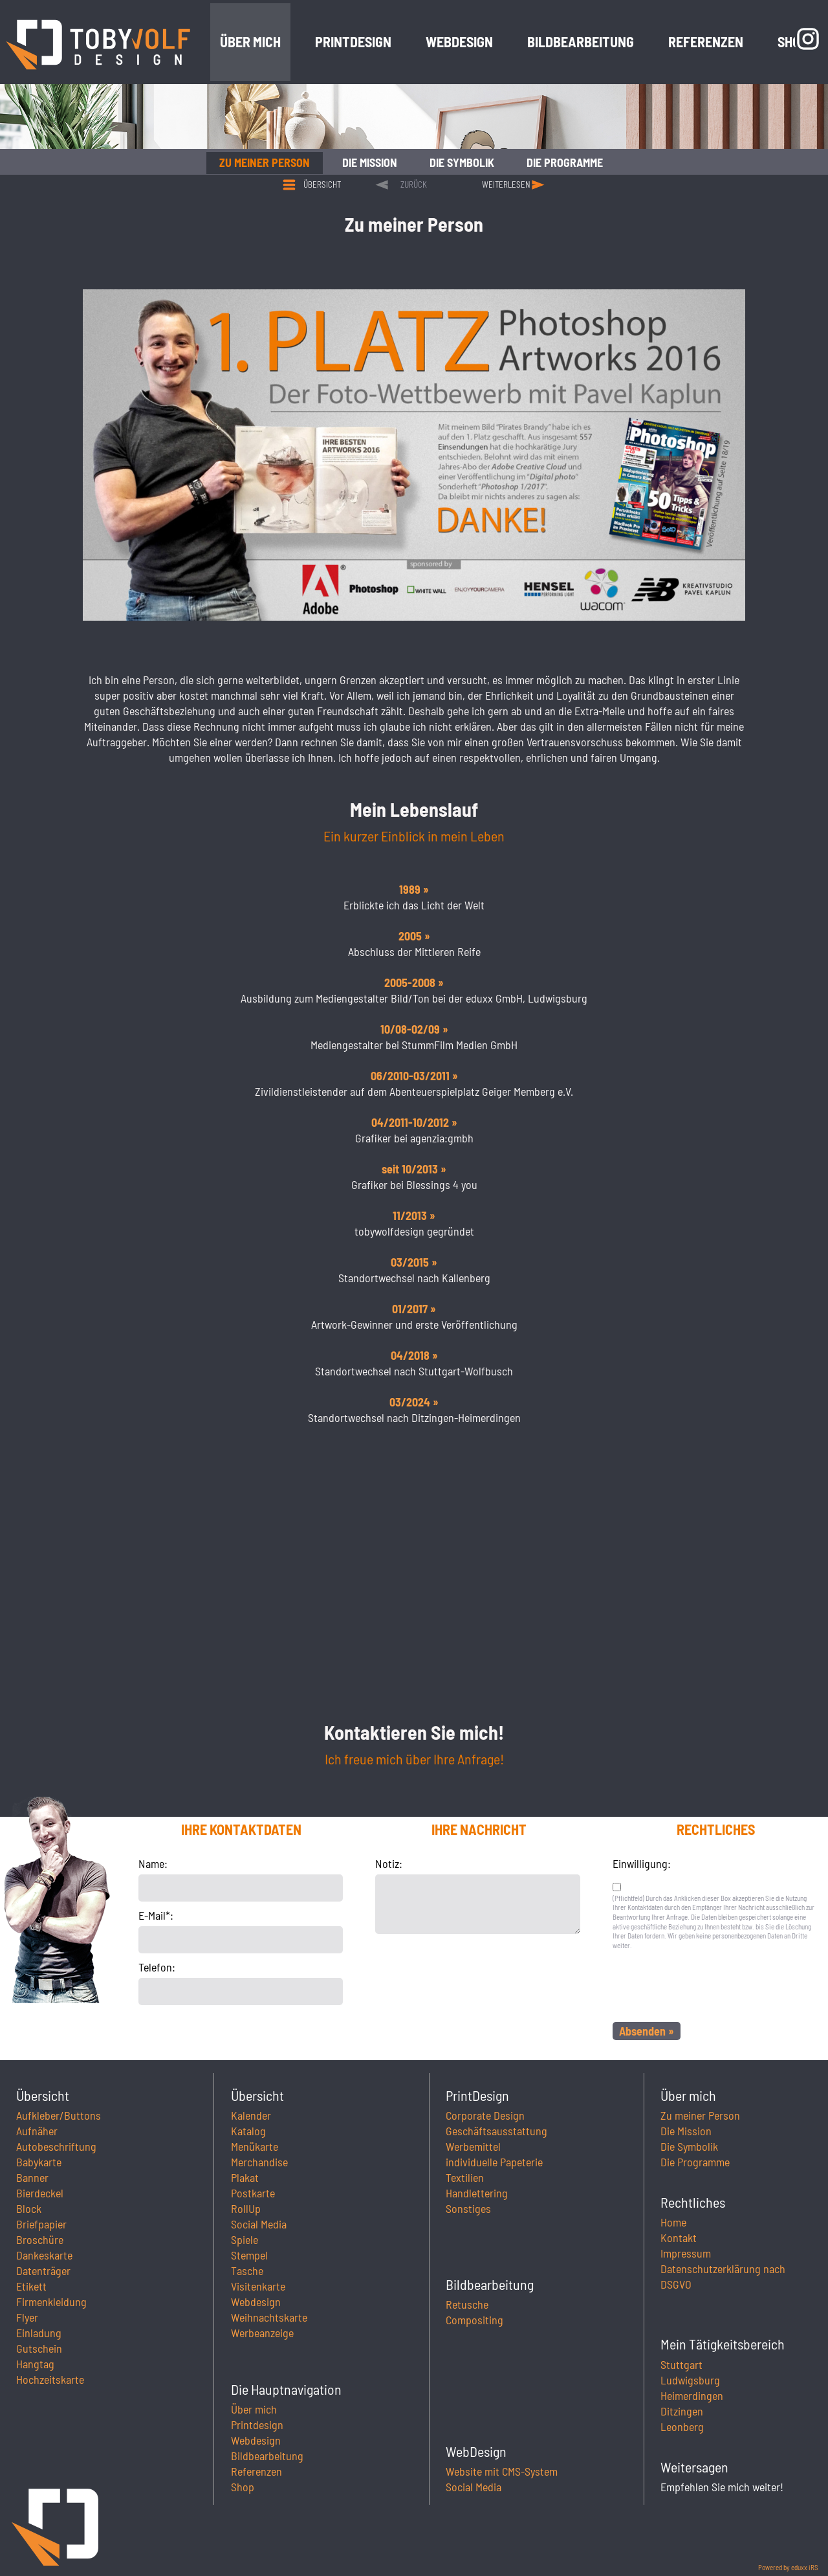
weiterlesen (506, 184)
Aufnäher (37, 2131)
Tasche (247, 2270)
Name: (153, 1863)
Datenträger (43, 2270)
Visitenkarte (258, 2286)
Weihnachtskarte (269, 2317)
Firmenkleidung (51, 2301)
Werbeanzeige (262, 2333)
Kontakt (678, 2237)
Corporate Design (485, 2115)
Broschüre (39, 2239)
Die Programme (695, 2162)
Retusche (467, 2304)
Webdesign (256, 2301)
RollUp (246, 2208)
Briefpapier (41, 2224)
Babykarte (38, 2162)
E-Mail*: (155, 1915)
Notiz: (388, 1863)
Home (673, 2222)
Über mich (254, 2409)
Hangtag (35, 2364)
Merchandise (259, 2162)
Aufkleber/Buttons (58, 2115)
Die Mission (686, 2131)
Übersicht (322, 184)
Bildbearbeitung (267, 2455)
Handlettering (477, 2193)
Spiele (244, 2239)
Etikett (31, 2286)
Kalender (251, 2115)
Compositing (474, 2320)
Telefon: (156, 1967)
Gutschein (39, 2348)
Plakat (245, 2177)
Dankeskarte (44, 2255)
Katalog (248, 2131)
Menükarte (254, 2146)
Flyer (27, 2317)
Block (28, 2208)
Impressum (685, 2253)
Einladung (38, 2333)
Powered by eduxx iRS (788, 2567)
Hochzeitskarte (50, 2379)
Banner (32, 2177)
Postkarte (253, 2193)
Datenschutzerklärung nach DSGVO (722, 2276)
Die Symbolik (689, 2146)
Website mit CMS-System (502, 2471)
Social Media (259, 2224)
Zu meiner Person (700, 2115)
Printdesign (257, 2424)
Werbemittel (473, 2146)
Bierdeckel (39, 2193)
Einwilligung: (642, 1863)
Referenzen (256, 2471)
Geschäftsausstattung (496, 2131)
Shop (242, 2487)
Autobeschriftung (56, 2146)
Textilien (465, 2177)
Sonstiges (468, 2208)
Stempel (249, 2255)
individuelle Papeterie (494, 2162)
